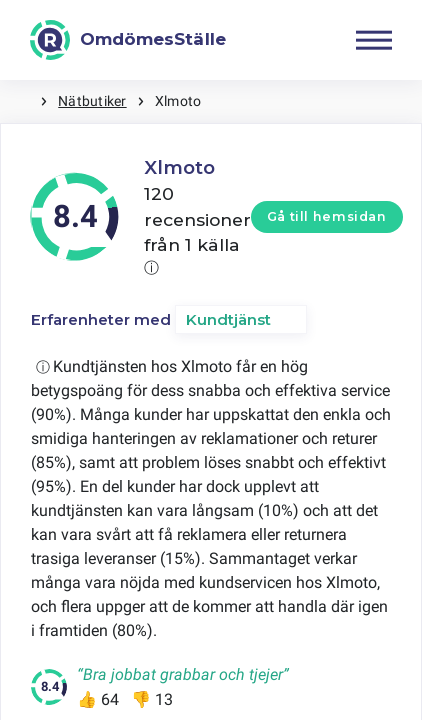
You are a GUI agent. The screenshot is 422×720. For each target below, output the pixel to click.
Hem (20, 101)
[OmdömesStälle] (128, 40)
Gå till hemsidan (327, 216)
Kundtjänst (228, 319)
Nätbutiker (92, 101)
